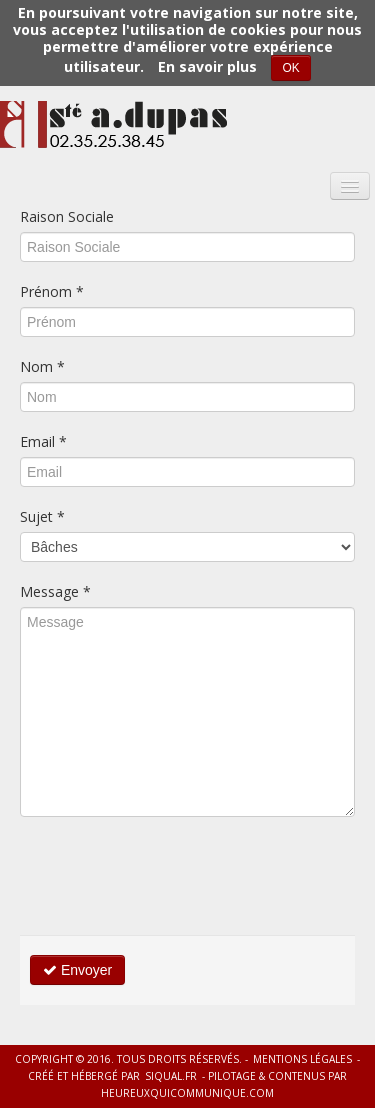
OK (290, 68)
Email (43, 441)
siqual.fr (171, 1076)
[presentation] (172, 876)
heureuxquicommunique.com (187, 1093)
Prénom (52, 291)
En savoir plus (207, 66)
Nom (42, 366)
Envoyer (77, 970)
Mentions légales (302, 1059)
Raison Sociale (67, 216)
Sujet (42, 516)
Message (55, 591)
